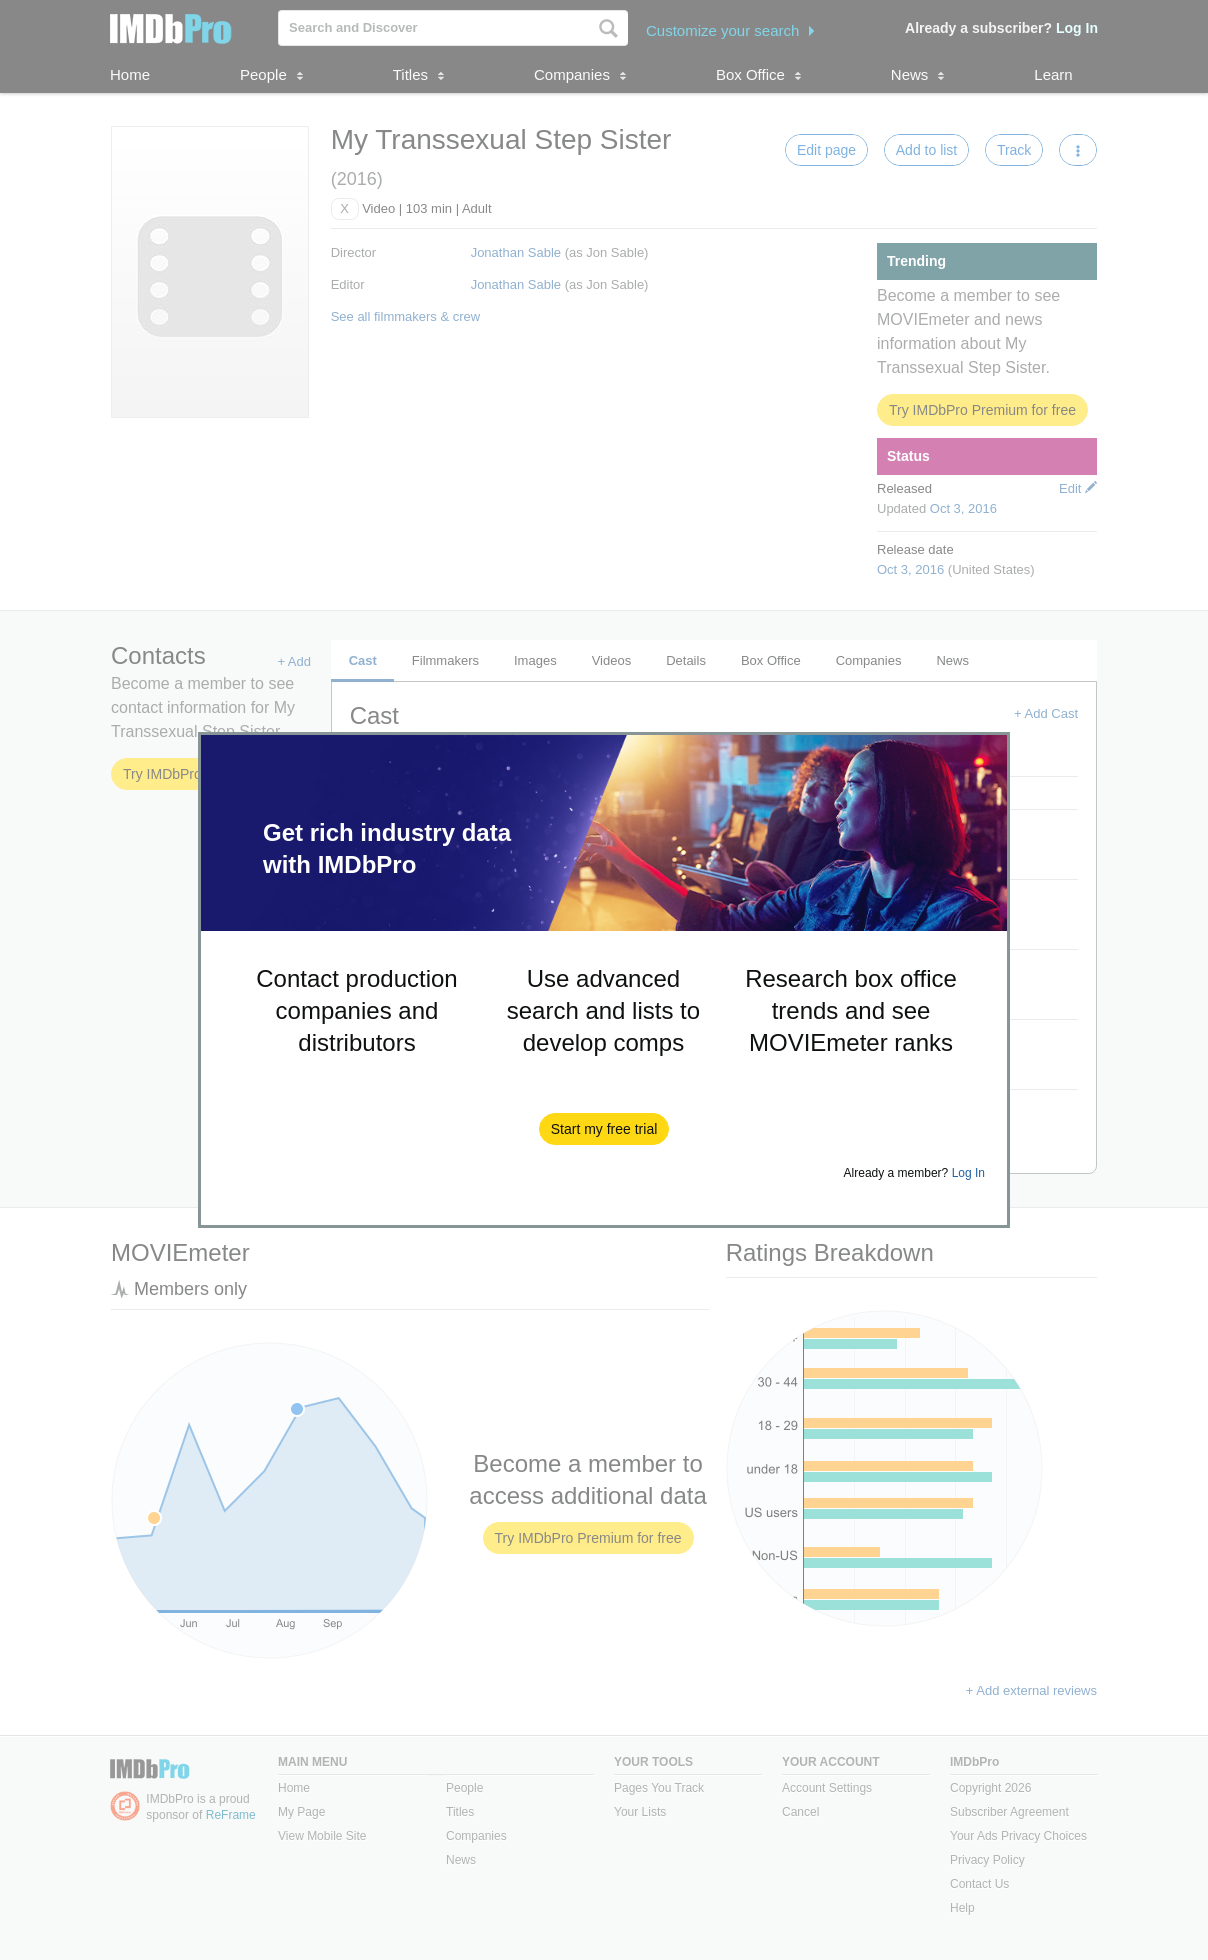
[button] (604, 1129)
